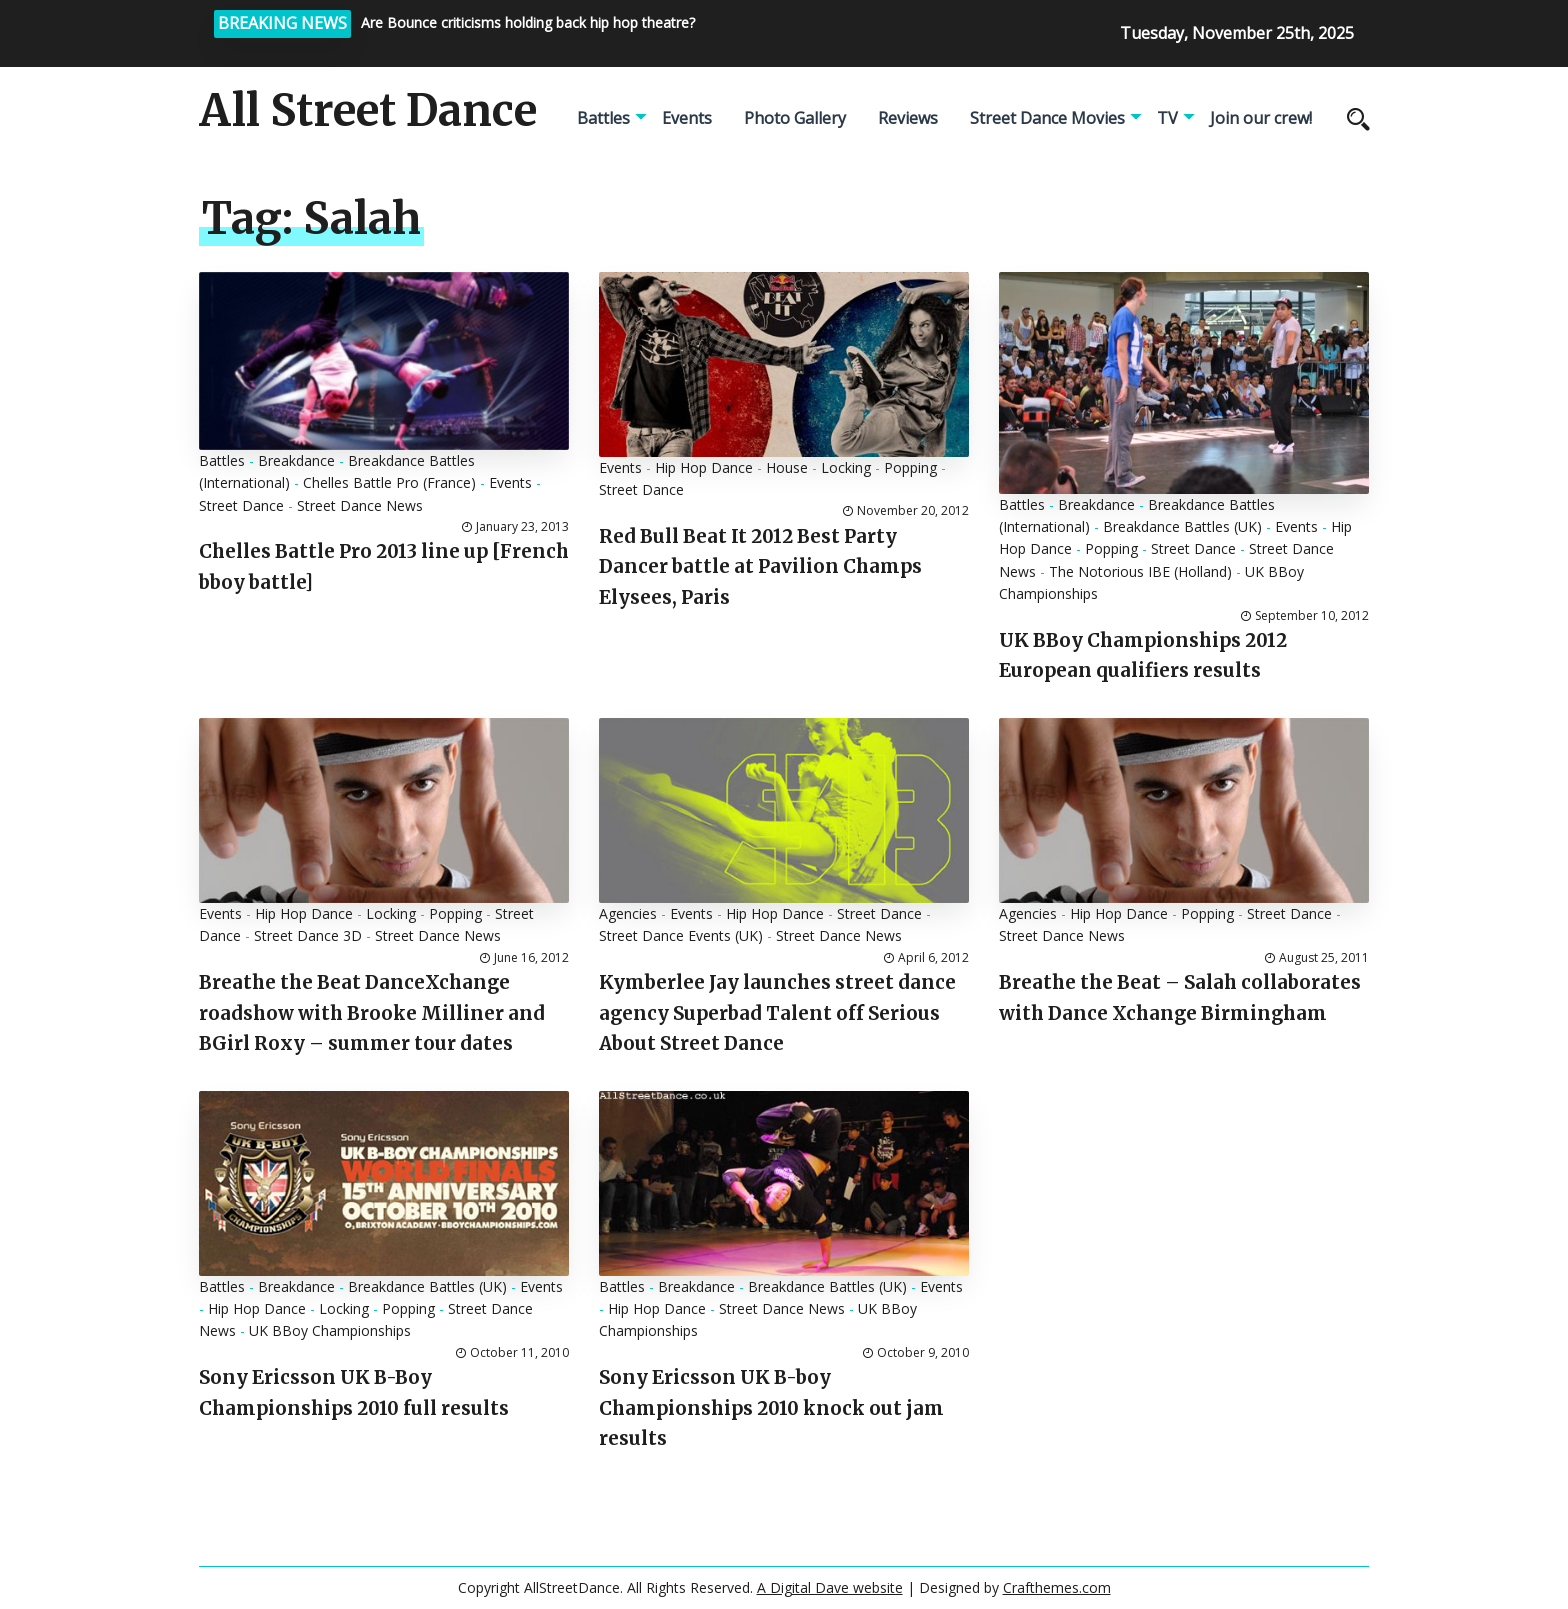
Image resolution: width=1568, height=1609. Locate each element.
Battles (603, 118)
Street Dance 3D (308, 935)
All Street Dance (368, 111)
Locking (846, 467)
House (787, 467)
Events (687, 118)
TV (1167, 118)
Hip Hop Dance (704, 467)
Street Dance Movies (1047, 118)
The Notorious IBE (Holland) (1140, 571)
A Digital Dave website (830, 1587)
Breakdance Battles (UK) (1182, 526)
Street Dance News (360, 505)
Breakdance (296, 460)
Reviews (908, 118)
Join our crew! (1261, 118)
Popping (910, 467)
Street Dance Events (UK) (681, 935)
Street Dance (241, 505)
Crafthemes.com (1057, 1587)
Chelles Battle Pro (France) (389, 482)
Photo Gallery (795, 118)
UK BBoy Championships (330, 1330)
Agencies (628, 913)
